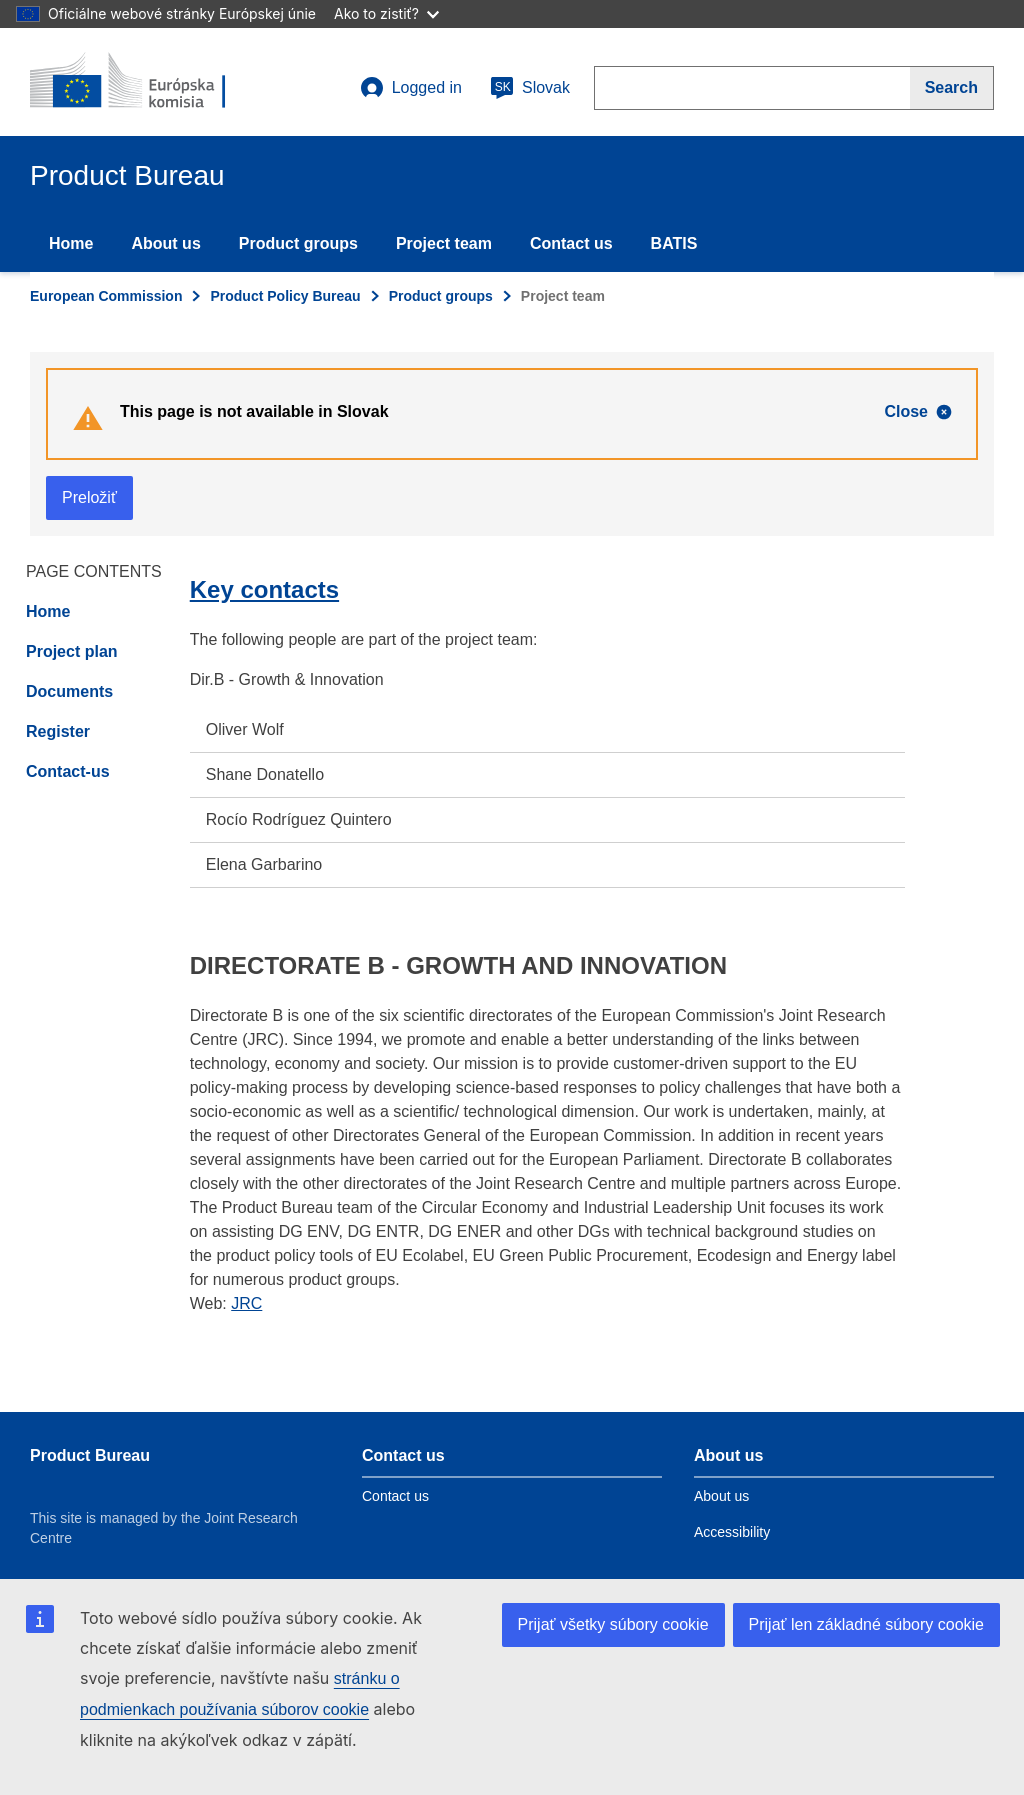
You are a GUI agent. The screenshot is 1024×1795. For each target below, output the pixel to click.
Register (58, 731)
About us (165, 243)
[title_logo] (151, 82)
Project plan (72, 651)
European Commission (106, 296)
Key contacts (264, 589)
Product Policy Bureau (285, 296)
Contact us (571, 243)
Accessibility (732, 1532)
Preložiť (89, 497)
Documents (69, 691)
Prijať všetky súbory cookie (613, 1624)
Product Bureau (90, 1455)
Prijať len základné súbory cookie (866, 1624)
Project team (444, 243)
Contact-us (68, 771)
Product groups (298, 243)
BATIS (674, 243)
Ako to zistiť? (386, 13)
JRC (246, 1303)
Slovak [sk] (530, 88)
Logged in (411, 88)
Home (71, 243)
